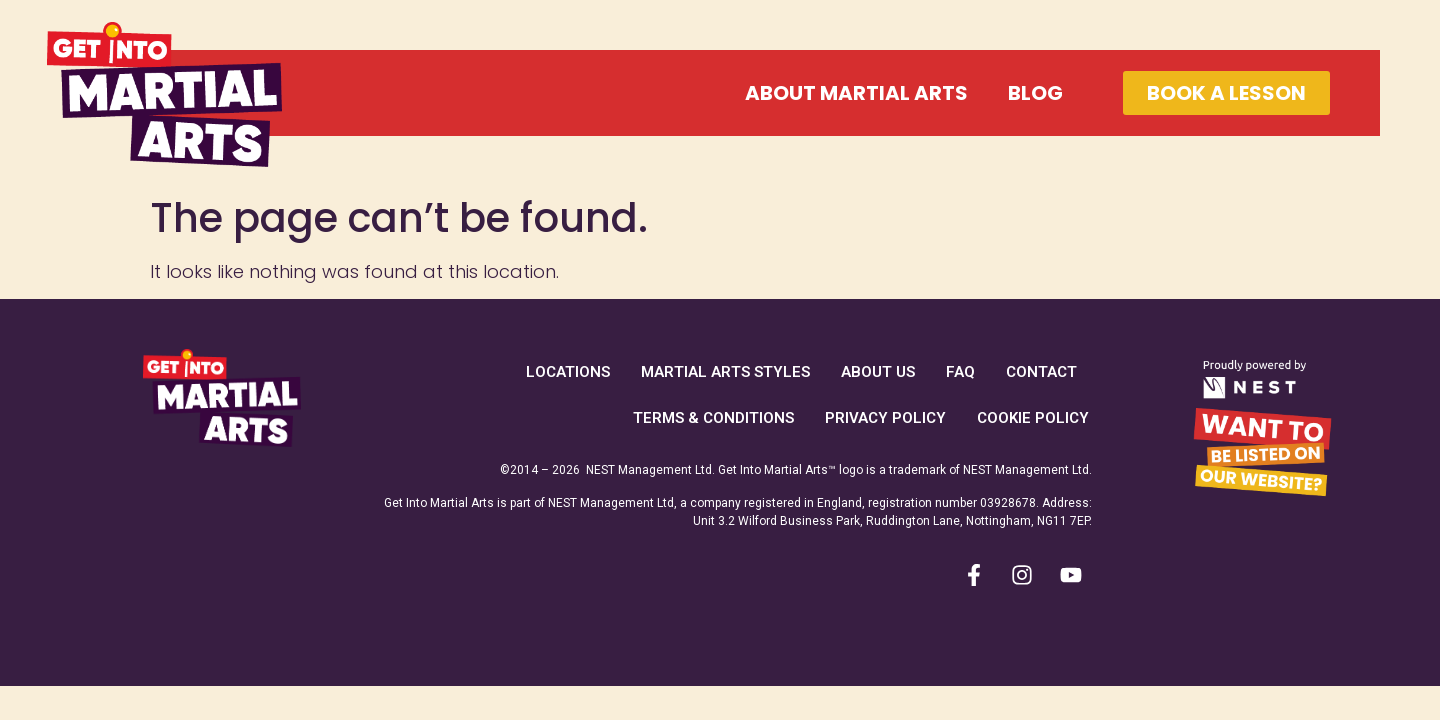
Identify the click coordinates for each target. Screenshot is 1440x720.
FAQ (960, 372)
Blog (1035, 93)
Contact (1041, 372)
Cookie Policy (1033, 418)
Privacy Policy (885, 418)
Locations (568, 372)
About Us (878, 372)
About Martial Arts (856, 93)
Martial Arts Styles (725, 372)
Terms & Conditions (713, 418)
